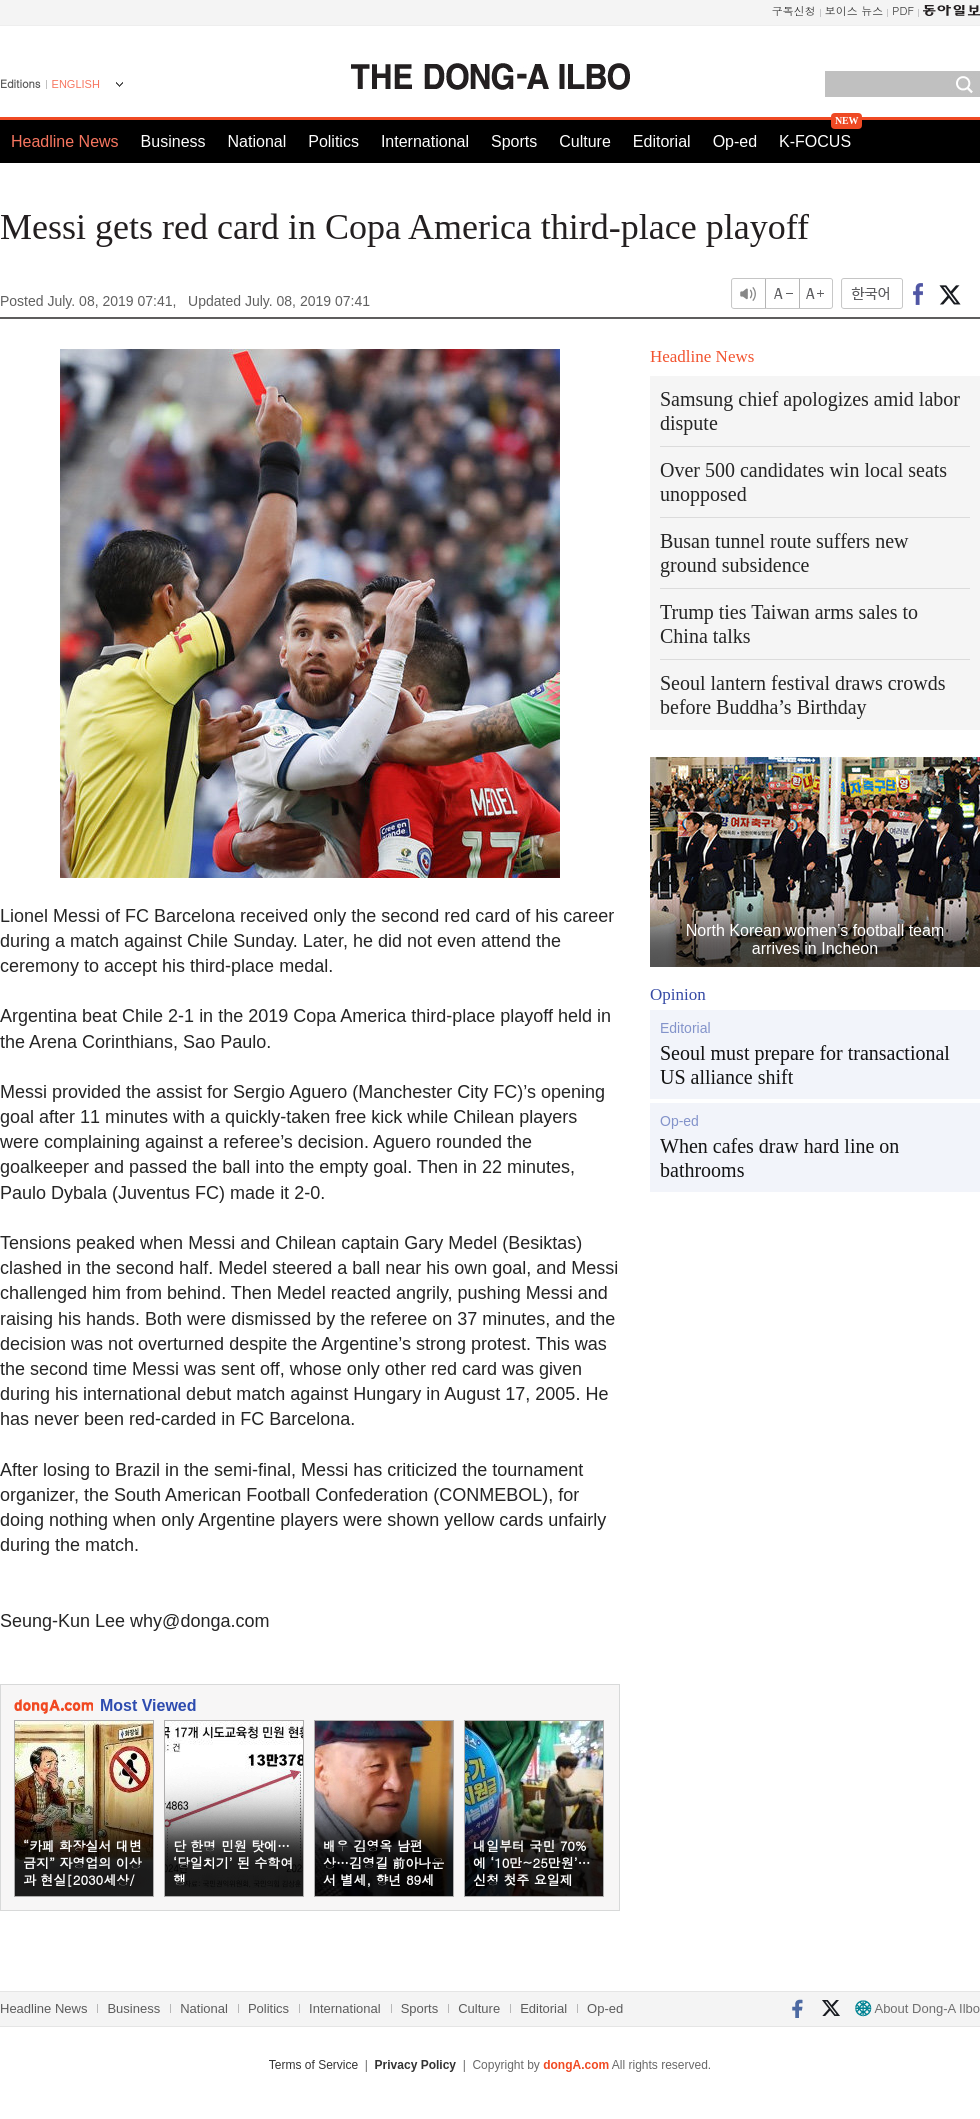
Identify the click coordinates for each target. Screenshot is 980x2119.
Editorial (662, 141)
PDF (903, 10)
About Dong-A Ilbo (917, 2008)
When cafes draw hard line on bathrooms (779, 1158)
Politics (333, 141)
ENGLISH (76, 84)
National (257, 141)
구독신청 (794, 10)
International (425, 141)
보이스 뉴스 (854, 10)
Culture (585, 141)
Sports (514, 141)
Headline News (65, 141)
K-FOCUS (815, 141)
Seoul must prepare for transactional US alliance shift (805, 1065)
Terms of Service (313, 2065)
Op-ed (735, 141)
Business (173, 141)
